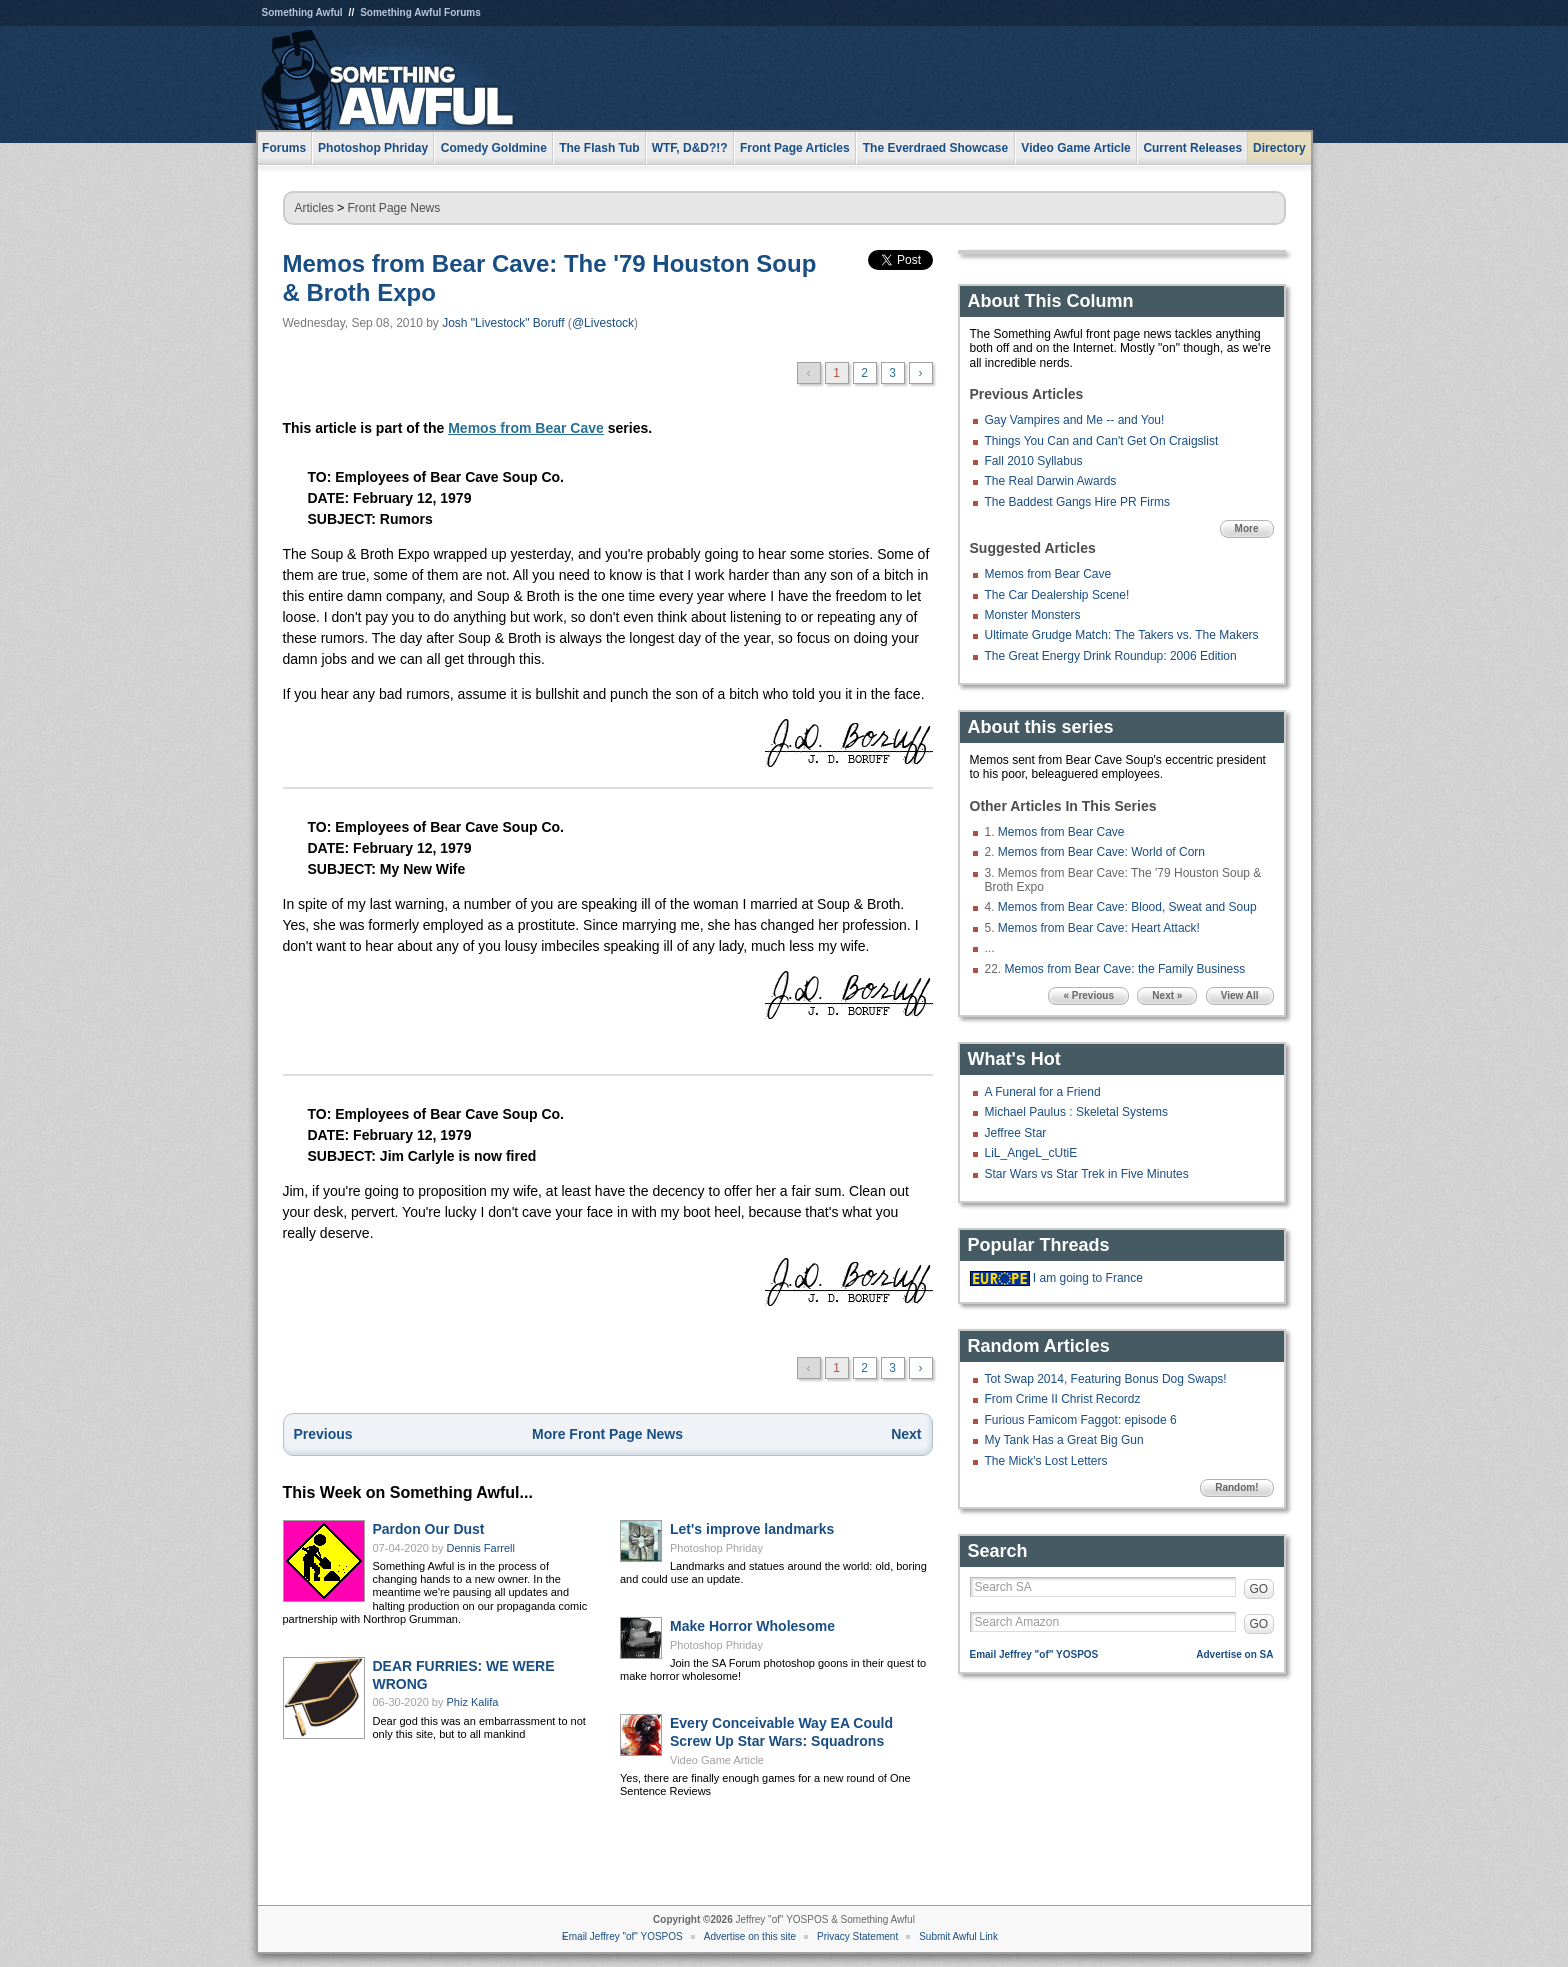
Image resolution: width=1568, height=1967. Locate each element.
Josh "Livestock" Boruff (503, 323)
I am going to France (1088, 1278)
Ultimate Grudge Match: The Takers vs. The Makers (1122, 635)
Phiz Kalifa (473, 1702)
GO (1259, 1589)
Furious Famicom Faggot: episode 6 (1081, 1420)
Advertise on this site (750, 1936)
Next (906, 1434)
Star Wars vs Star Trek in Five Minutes (1087, 1174)
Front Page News (394, 208)
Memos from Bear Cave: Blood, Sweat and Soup (1127, 907)
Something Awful (302, 12)
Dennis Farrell (481, 1548)
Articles (314, 208)
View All (1240, 995)
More (1247, 528)
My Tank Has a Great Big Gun (1064, 1440)
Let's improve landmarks (752, 1529)
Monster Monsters (1033, 615)
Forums (284, 148)
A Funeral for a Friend (1043, 1092)
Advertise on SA (1234, 1654)
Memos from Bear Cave (526, 428)
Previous (323, 1434)
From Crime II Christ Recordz (1063, 1399)
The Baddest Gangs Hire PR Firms (1077, 502)
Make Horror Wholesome (752, 1626)
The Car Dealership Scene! (1057, 595)
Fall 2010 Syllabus (1034, 461)
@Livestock (603, 323)
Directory (1279, 148)
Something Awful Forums (420, 12)
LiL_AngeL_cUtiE (1031, 1153)
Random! (1236, 1487)
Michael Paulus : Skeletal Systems (1076, 1112)
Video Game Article (717, 1760)
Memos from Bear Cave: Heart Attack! (1099, 928)
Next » (1167, 995)
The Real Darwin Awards (1051, 481)
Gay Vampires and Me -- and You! (1075, 420)
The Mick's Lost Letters (1046, 1461)
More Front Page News (607, 1434)
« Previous (1088, 995)
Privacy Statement (857, 1936)
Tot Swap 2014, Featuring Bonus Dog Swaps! (1106, 1379)
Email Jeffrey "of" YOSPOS (1034, 1654)
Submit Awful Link (958, 1936)
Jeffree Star (1016, 1133)
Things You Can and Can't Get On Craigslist (1102, 441)
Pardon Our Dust (429, 1529)
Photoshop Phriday (716, 1548)
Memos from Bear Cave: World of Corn (1101, 852)
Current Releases (1192, 148)
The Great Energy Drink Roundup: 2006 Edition (1111, 656)
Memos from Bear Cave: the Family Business (1125, 969)
